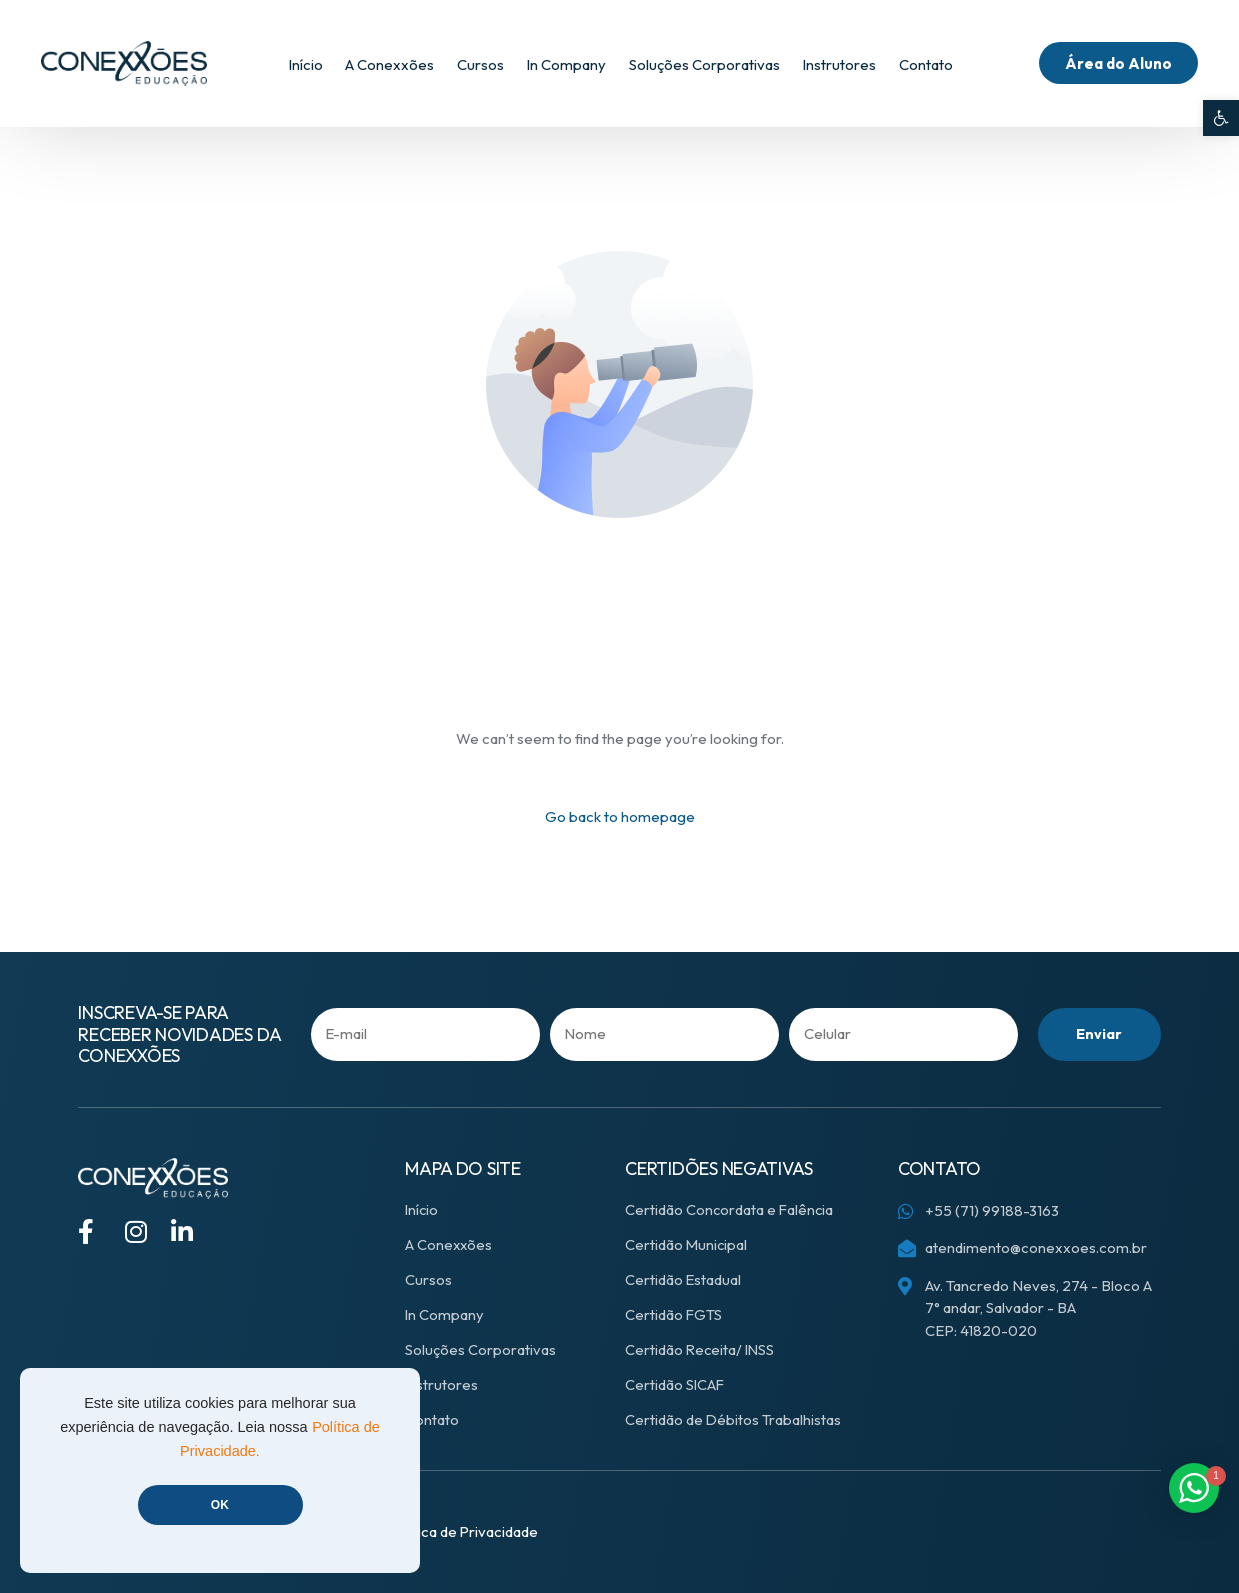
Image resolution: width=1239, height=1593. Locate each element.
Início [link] (422, 1209)
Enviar (1098, 1034)
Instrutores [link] (442, 1384)
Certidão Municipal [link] (687, 1244)
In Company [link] (445, 1314)
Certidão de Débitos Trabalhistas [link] (733, 1419)
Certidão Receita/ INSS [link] (701, 1349)
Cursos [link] (428, 1279)
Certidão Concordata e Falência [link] (730, 1209)
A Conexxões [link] (449, 1244)
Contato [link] (432, 1419)
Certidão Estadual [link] (683, 1279)
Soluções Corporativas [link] (480, 1349)
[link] (1221, 118)
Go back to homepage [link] (620, 816)
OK (220, 1505)
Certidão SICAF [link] (675, 1384)
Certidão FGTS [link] (674, 1314)
